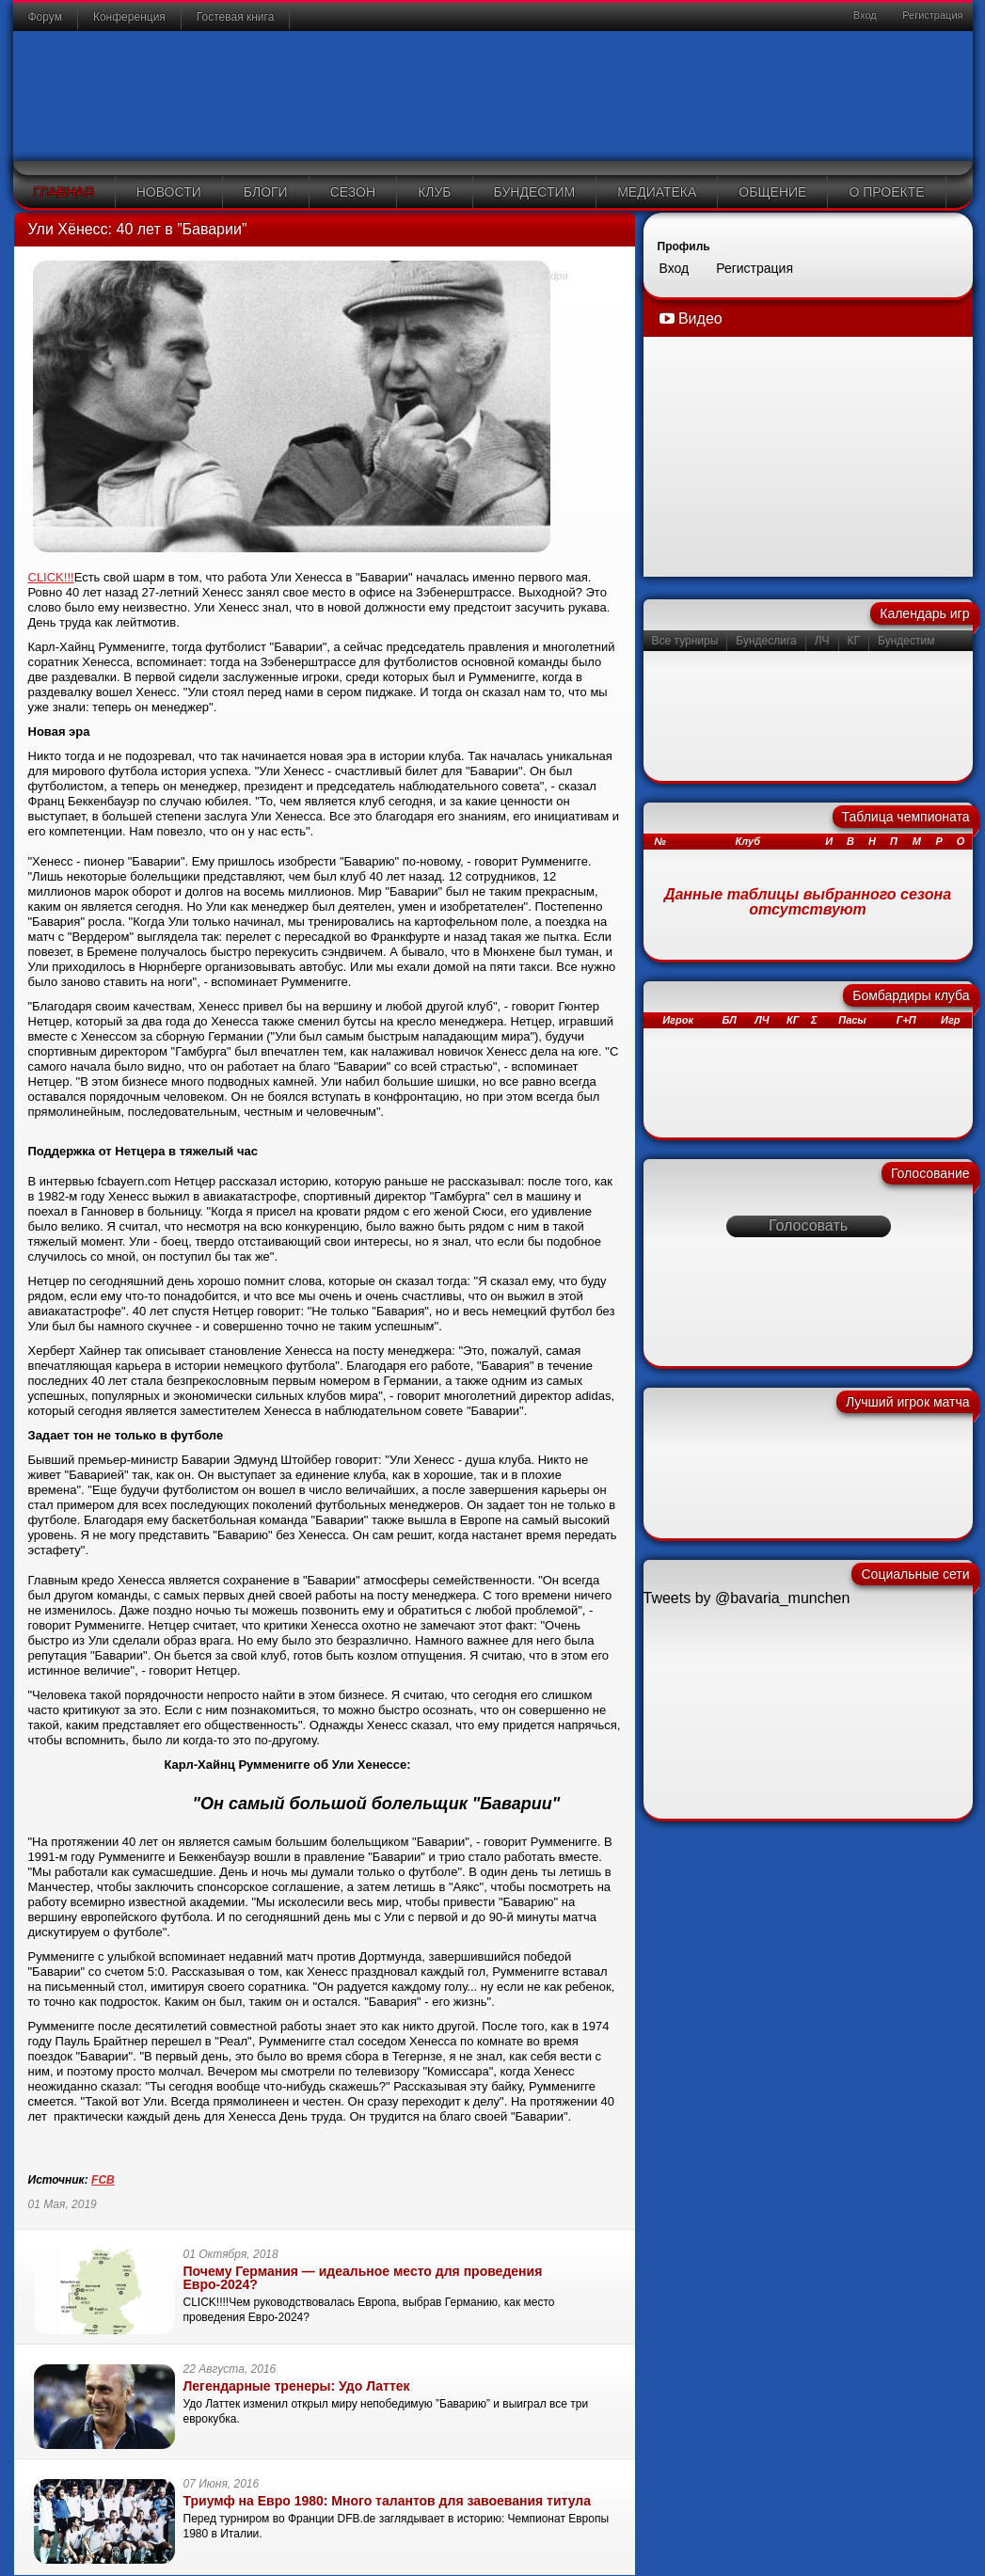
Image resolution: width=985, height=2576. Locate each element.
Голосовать (808, 1225)
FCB (103, 2179)
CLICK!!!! (206, 2302)
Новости (168, 191)
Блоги (266, 191)
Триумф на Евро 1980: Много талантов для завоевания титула (387, 2500)
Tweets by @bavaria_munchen (746, 1598)
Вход (863, 15)
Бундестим (535, 191)
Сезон (352, 191)
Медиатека (656, 191)
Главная (64, 191)
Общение (772, 191)
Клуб (434, 191)
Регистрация (930, 15)
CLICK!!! (51, 577)
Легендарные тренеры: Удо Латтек (296, 2386)
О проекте (886, 191)
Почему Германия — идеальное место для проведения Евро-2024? (363, 2278)
